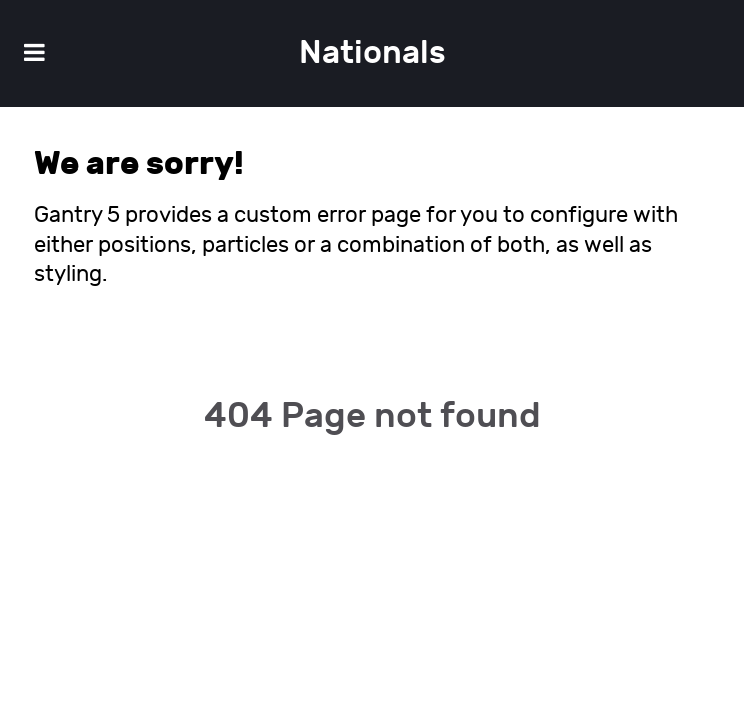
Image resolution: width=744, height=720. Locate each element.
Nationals (372, 53)
